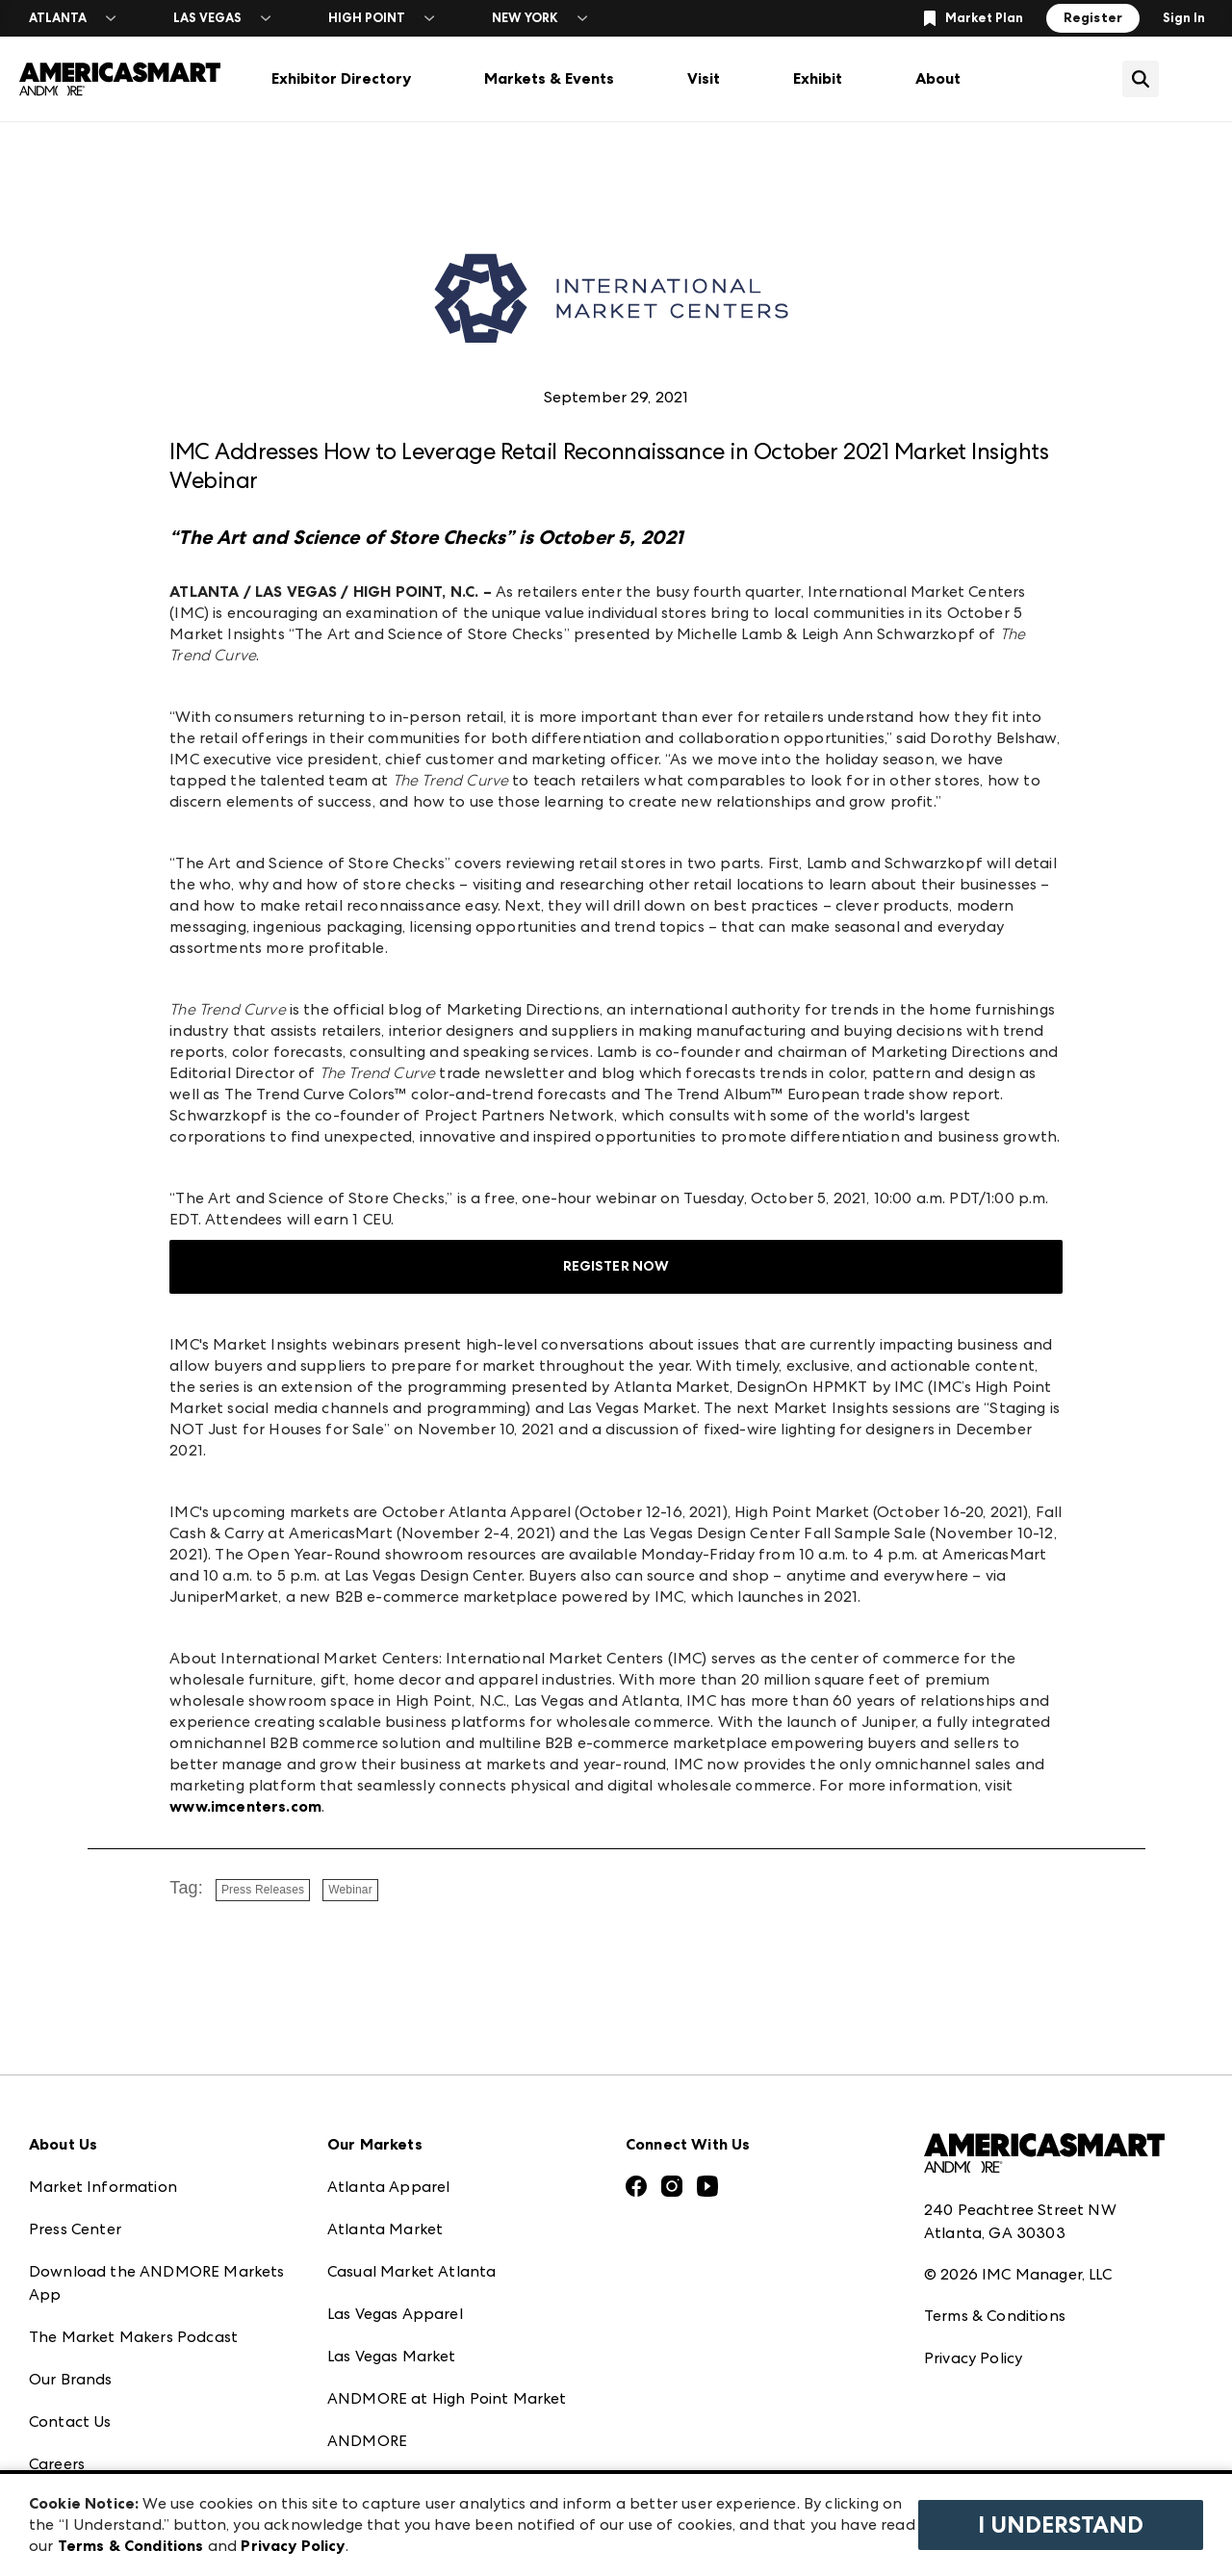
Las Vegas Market (391, 2356)
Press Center (75, 2229)
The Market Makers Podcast (133, 2337)
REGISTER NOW (616, 1266)
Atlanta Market (385, 2229)
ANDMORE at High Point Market (446, 2398)
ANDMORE (367, 2441)
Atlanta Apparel (388, 2186)
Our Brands (71, 2379)
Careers (57, 2464)
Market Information (103, 2186)
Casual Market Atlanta (411, 2271)
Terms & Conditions (994, 2315)
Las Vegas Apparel (395, 2314)
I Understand (1060, 2525)
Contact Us (70, 2421)
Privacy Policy (973, 2358)
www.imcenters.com (245, 1806)
